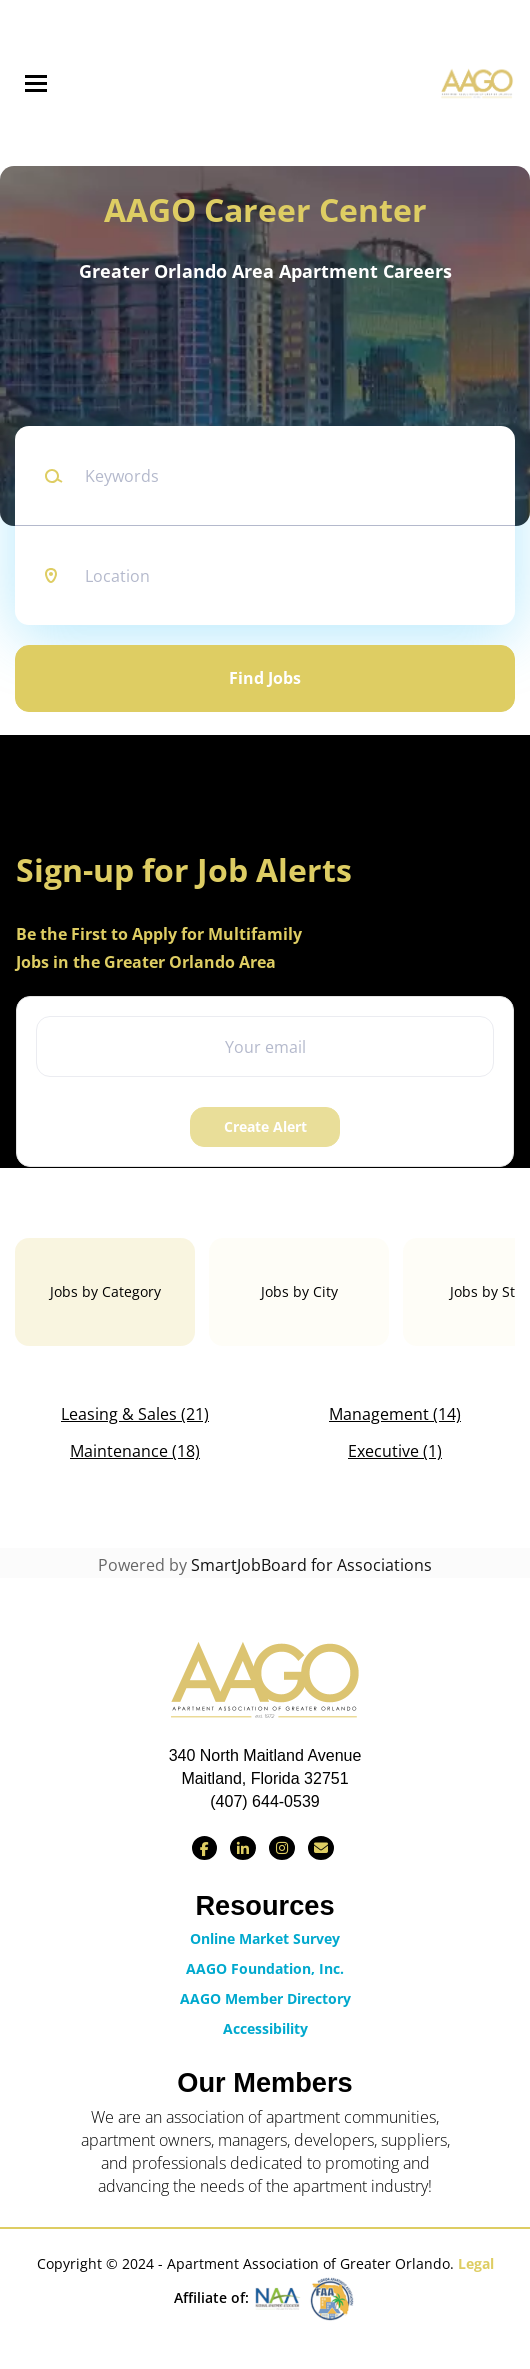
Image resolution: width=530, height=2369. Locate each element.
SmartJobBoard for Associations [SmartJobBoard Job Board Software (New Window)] (311, 1565)
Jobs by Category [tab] (105, 1291)
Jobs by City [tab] (299, 1291)
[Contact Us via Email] (321, 1848)
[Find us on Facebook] (204, 1848)
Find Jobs (265, 678)
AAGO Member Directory (265, 1998)
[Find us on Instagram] (282, 1848)
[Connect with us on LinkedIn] (243, 1848)
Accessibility (265, 2028)
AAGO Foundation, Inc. (265, 1968)
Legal (476, 2263)
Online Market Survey (265, 1938)
